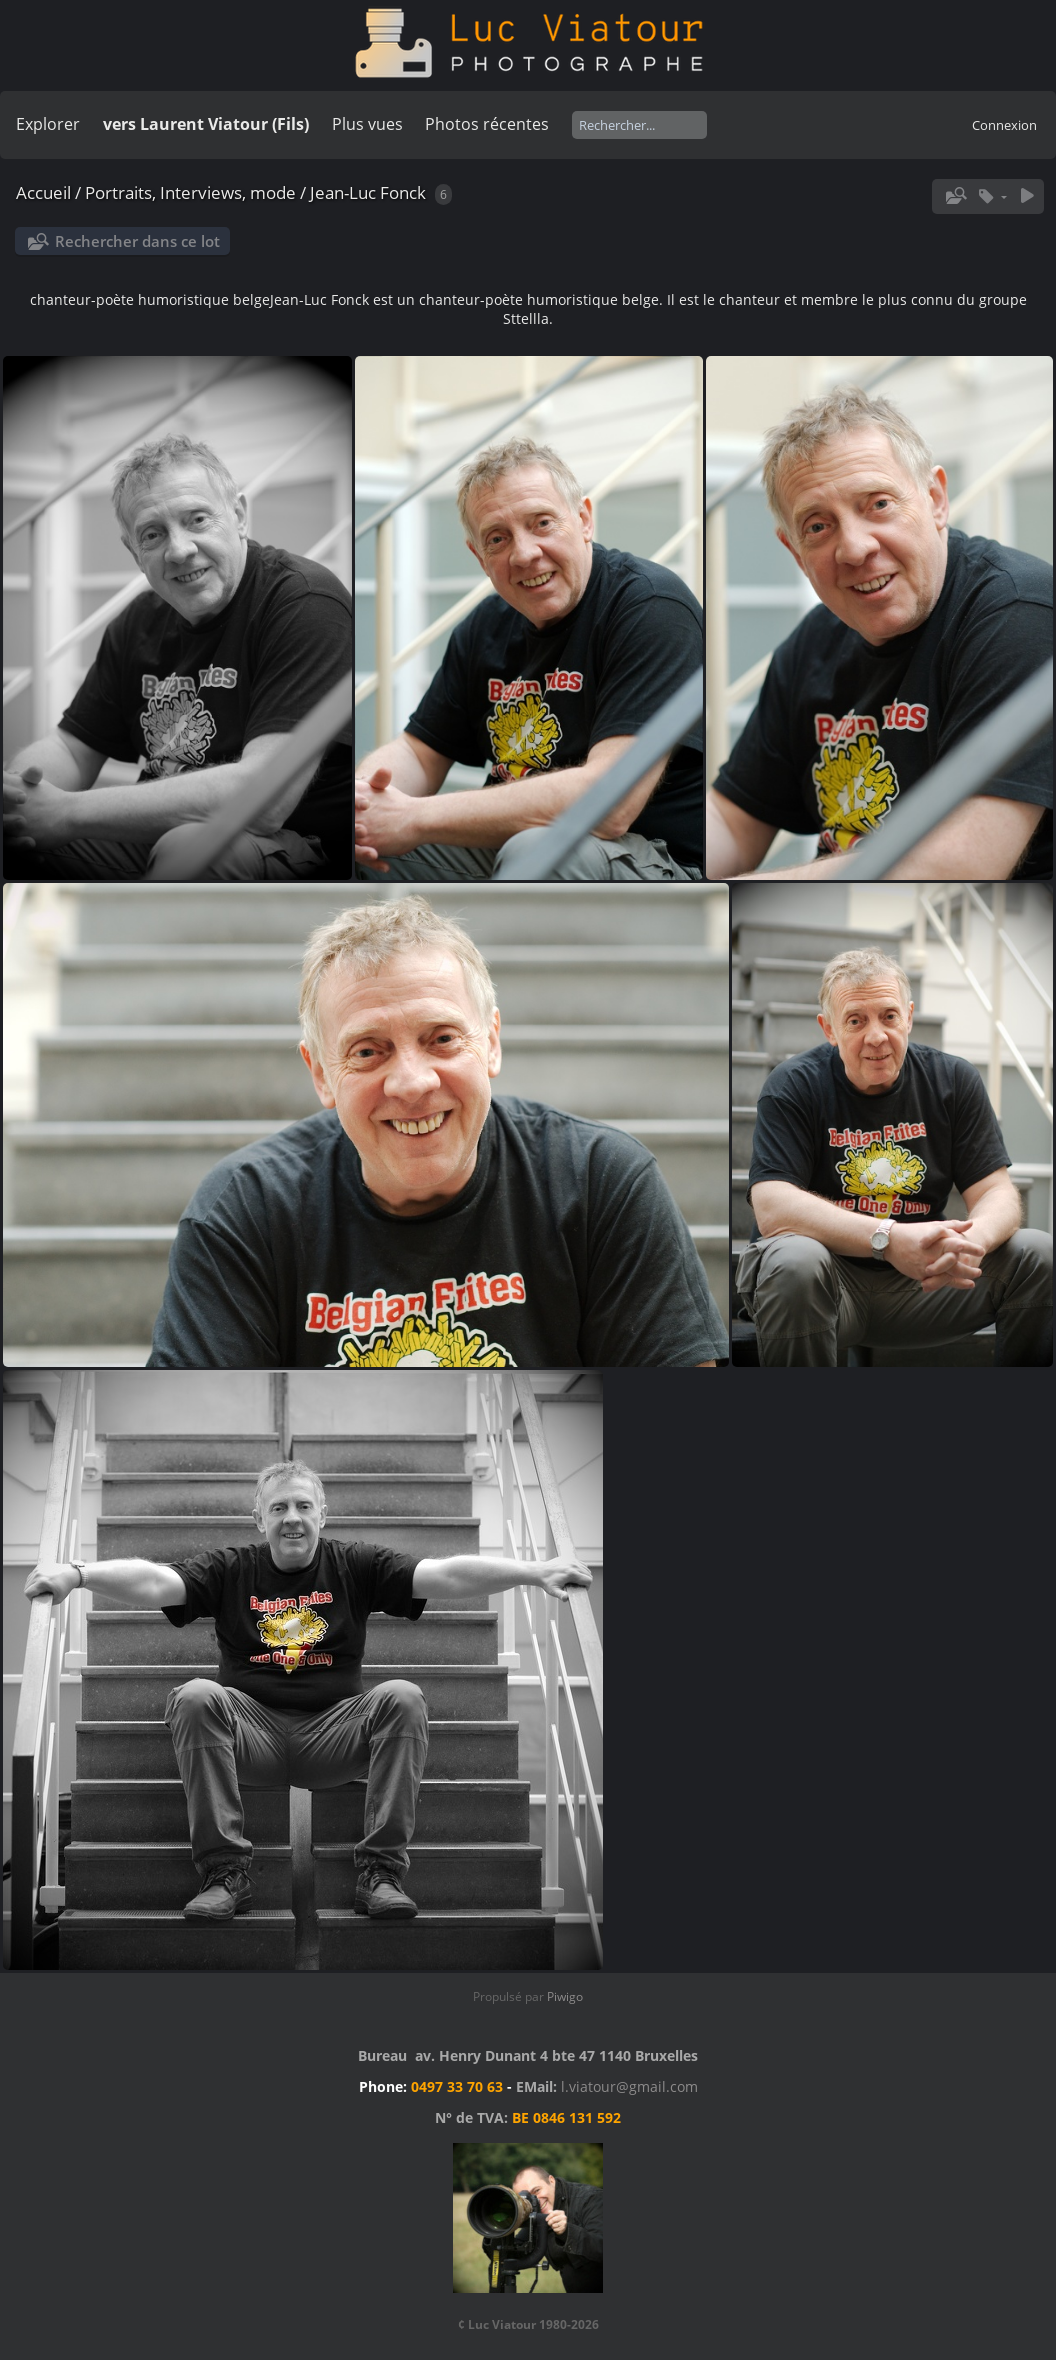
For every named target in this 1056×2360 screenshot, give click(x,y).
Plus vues (367, 124)
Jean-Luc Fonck (368, 192)
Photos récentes (487, 124)
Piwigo (565, 1996)
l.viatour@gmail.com (629, 2086)
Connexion (1004, 125)
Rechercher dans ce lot (137, 241)
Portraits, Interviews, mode (190, 192)
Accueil (43, 192)
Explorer (48, 124)
